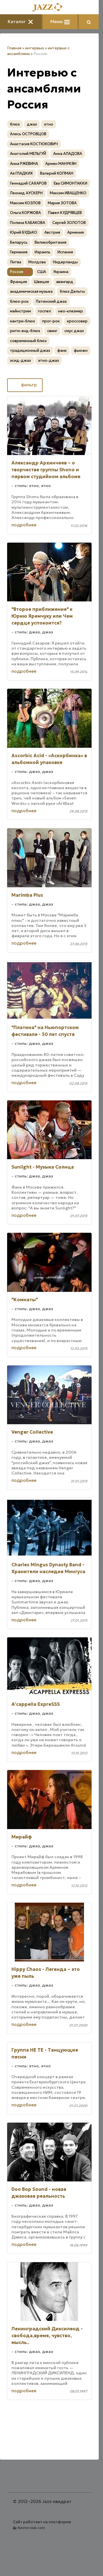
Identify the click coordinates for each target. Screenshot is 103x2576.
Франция (18, 281)
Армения (75, 232)
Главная (14, 48)
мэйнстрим (20, 311)
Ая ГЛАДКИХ (21, 173)
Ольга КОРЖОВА (25, 212)
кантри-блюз (22, 321)
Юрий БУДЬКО (23, 232)
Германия (18, 252)
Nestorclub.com (31, 2528)
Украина (60, 271)
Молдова (37, 262)
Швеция (41, 281)
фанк (62, 350)
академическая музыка (31, 291)
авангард (64, 281)
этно (48, 124)
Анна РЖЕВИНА (24, 163)
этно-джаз (48, 360)
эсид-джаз (20, 360)
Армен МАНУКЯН (60, 163)
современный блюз (28, 340)
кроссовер (77, 321)
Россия (16, 271)
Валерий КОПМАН (56, 173)
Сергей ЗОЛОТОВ (69, 222)
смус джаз (74, 330)
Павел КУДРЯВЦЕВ (65, 212)
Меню (60, 21)
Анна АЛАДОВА (67, 153)
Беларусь (18, 242)
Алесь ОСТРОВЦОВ (28, 134)
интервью (34, 48)
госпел (44, 311)
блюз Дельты (72, 291)
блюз (15, 124)
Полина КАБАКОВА (27, 222)
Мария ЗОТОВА (62, 203)
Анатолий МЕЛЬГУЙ (28, 153)
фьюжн (81, 350)
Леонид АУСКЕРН (26, 193)
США (41, 271)
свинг (52, 330)
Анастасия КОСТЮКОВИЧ (34, 144)
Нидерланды (65, 262)
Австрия (52, 232)
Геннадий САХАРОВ (28, 183)
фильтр (25, 384)
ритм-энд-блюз (25, 330)
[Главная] (49, 7)
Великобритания (50, 242)
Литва (15, 262)
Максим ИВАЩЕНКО (68, 193)
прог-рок (51, 321)
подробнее (23, 525)
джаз (32, 124)
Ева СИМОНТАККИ (70, 183)
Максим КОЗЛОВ (25, 203)
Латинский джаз (51, 301)
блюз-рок (19, 301)
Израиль (42, 252)
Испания (65, 252)
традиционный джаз (30, 350)
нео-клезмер (70, 311)
